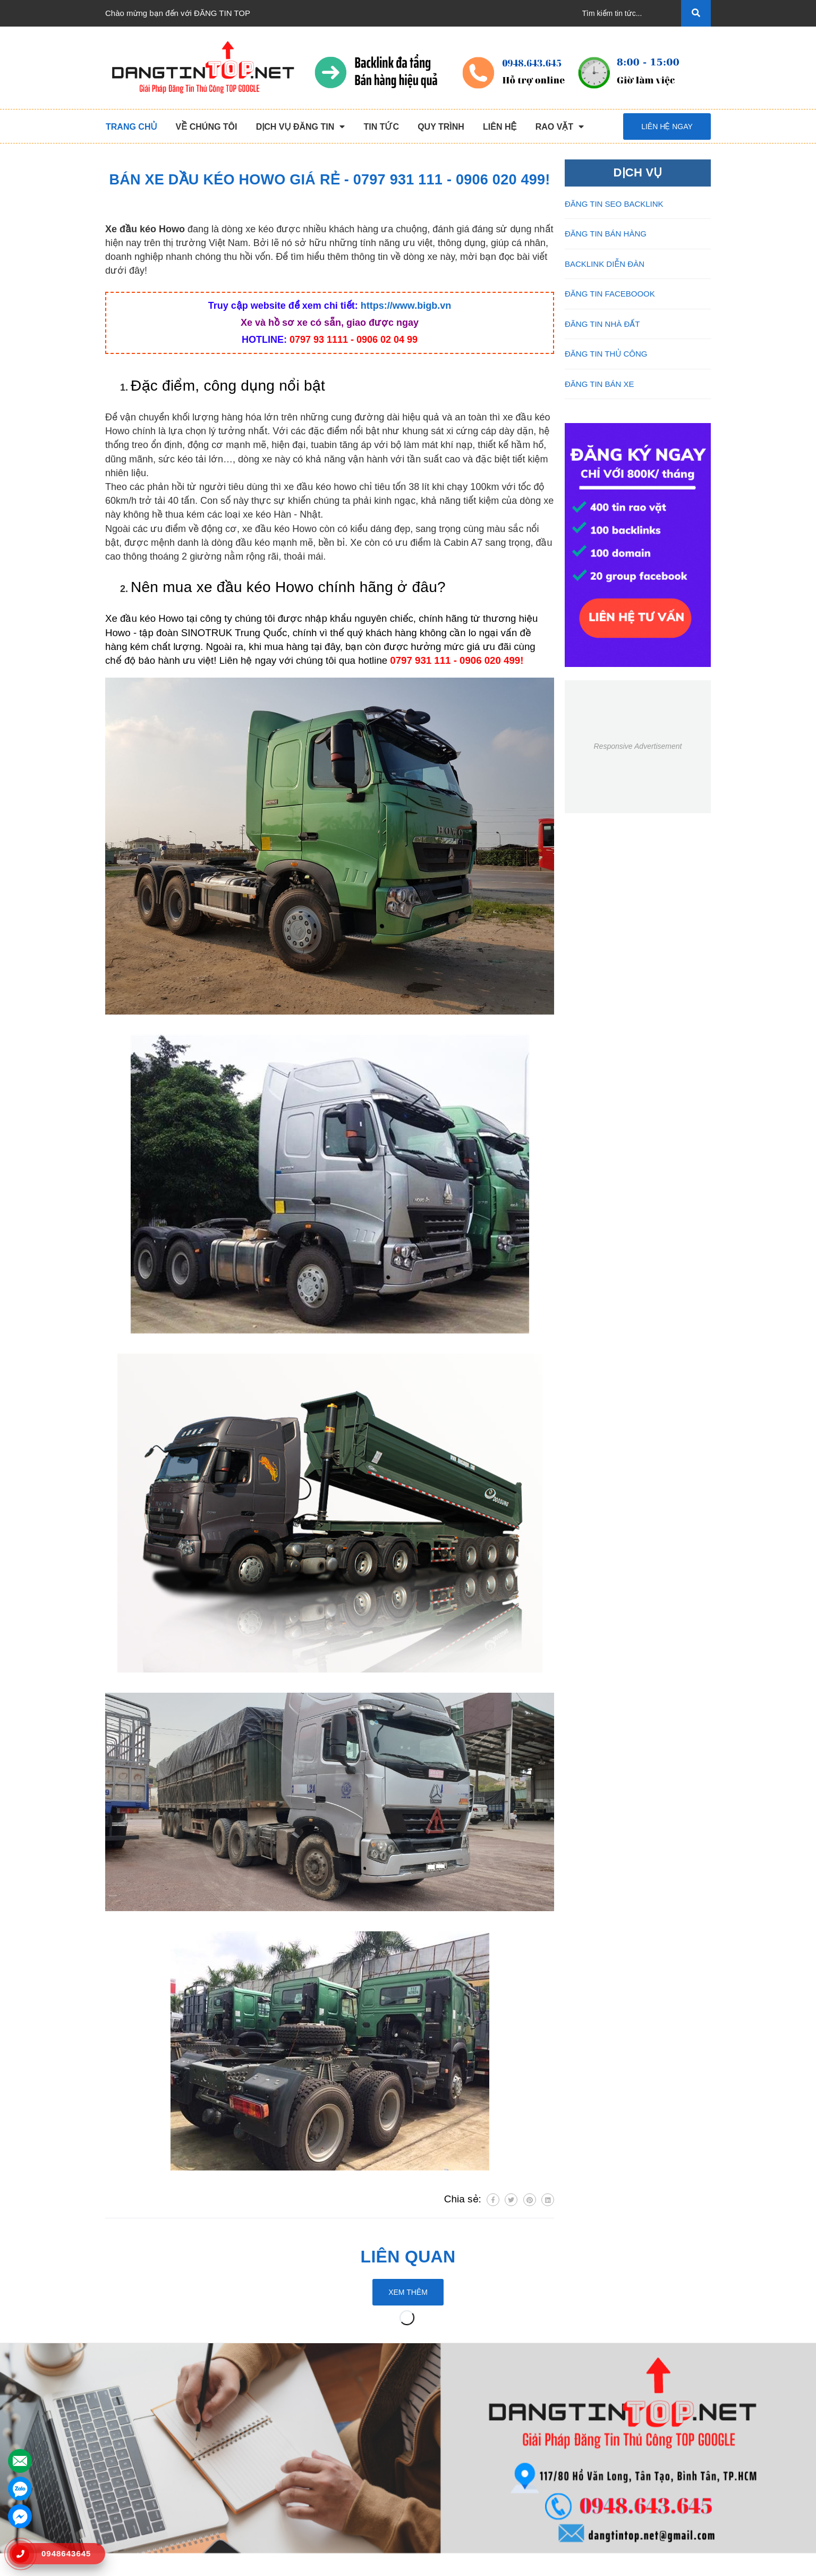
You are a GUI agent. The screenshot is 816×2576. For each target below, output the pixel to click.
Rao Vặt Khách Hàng (453, 2480)
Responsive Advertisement (637, 746)
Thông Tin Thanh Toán (456, 2429)
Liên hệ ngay (667, 126)
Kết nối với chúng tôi (626, 2387)
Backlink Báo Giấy (293, 2463)
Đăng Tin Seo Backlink (301, 2429)
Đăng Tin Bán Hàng (295, 2446)
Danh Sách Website (140, 2480)
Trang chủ (123, 2412)
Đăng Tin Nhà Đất (293, 2514)
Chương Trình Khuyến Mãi (463, 2412)
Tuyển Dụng (126, 2497)
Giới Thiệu (123, 2429)
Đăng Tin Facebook (295, 2480)
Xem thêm (408, 2292)
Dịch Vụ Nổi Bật (133, 2446)
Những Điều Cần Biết (454, 2446)
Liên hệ (118, 2514)
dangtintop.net (539, 2562)
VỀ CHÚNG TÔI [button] (138, 2387)
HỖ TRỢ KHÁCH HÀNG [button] (465, 2387)
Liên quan (408, 2256)
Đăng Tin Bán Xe (291, 2497)
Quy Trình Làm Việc (140, 2463)
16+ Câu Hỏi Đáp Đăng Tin (464, 2463)
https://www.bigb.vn (406, 305)
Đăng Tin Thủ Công (295, 2412)
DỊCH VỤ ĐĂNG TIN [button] (303, 2387)
